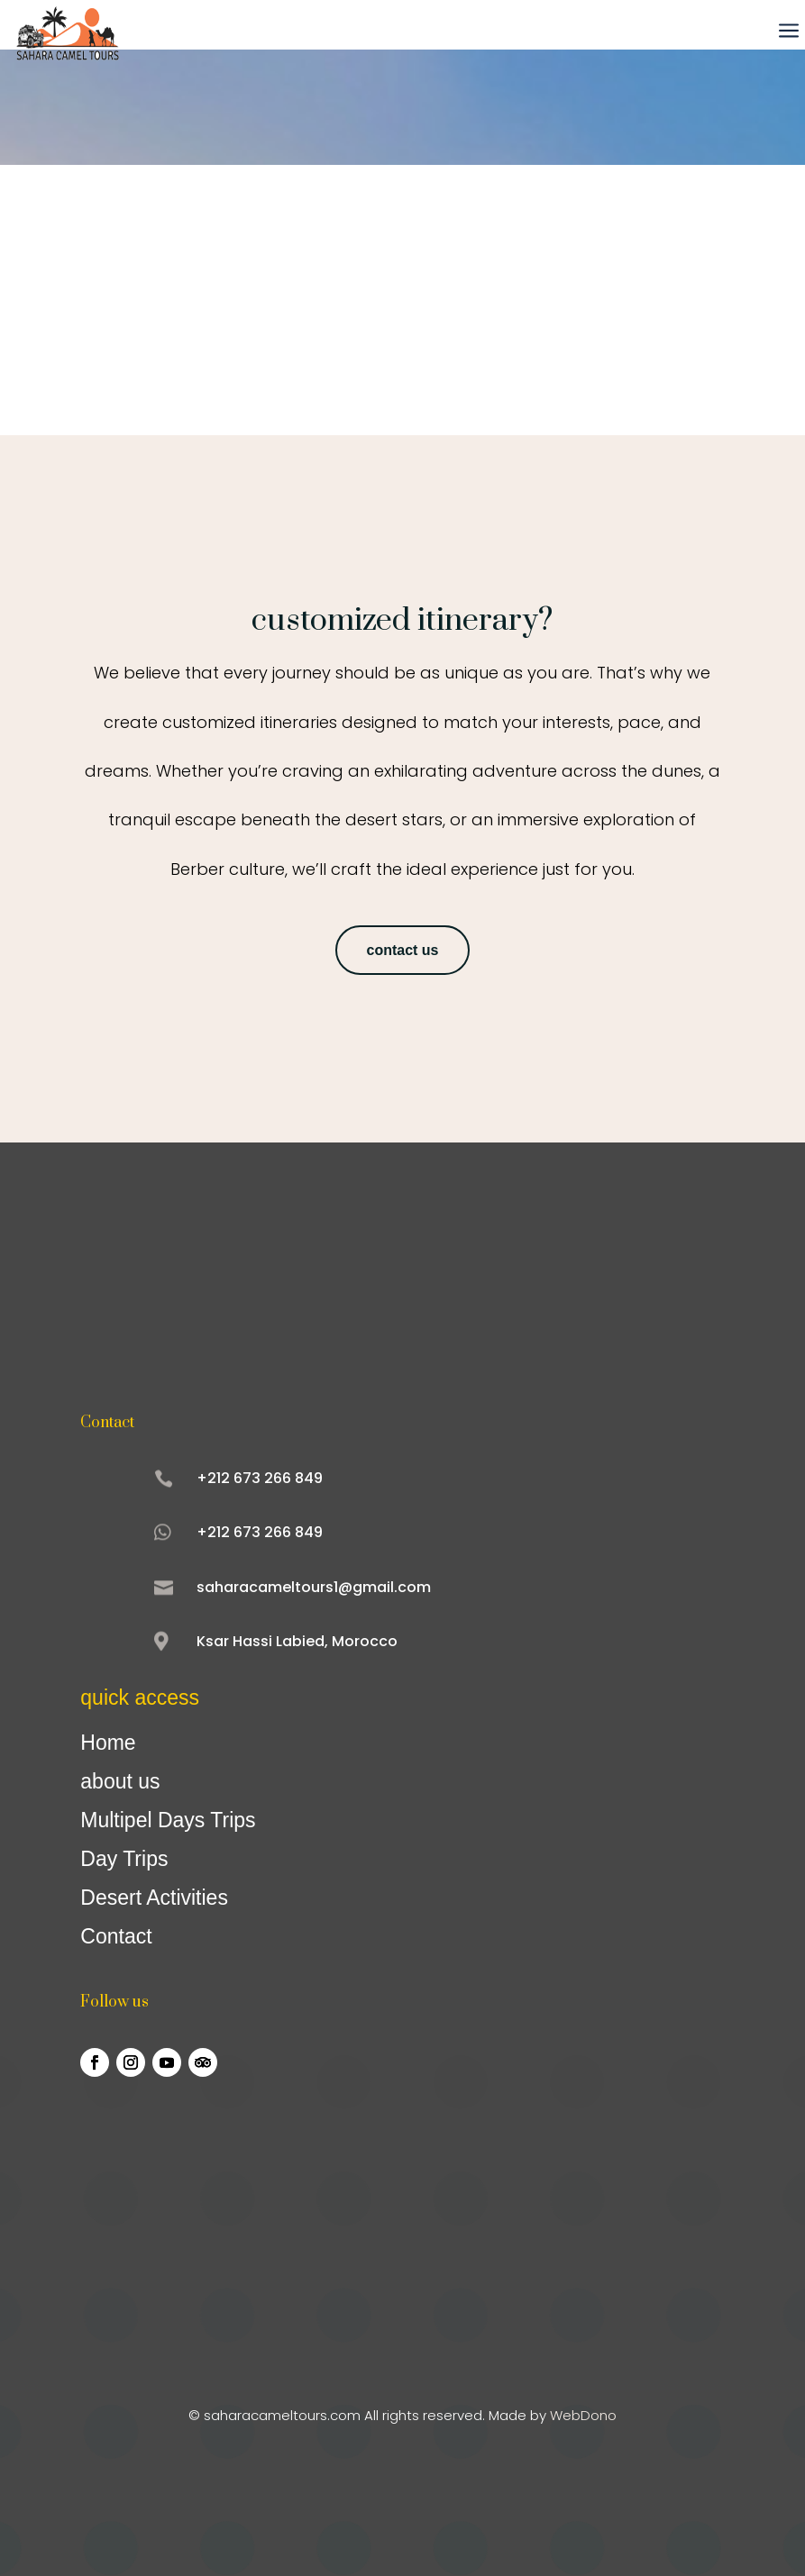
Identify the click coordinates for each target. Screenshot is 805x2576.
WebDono (583, 2415)
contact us (402, 950)
